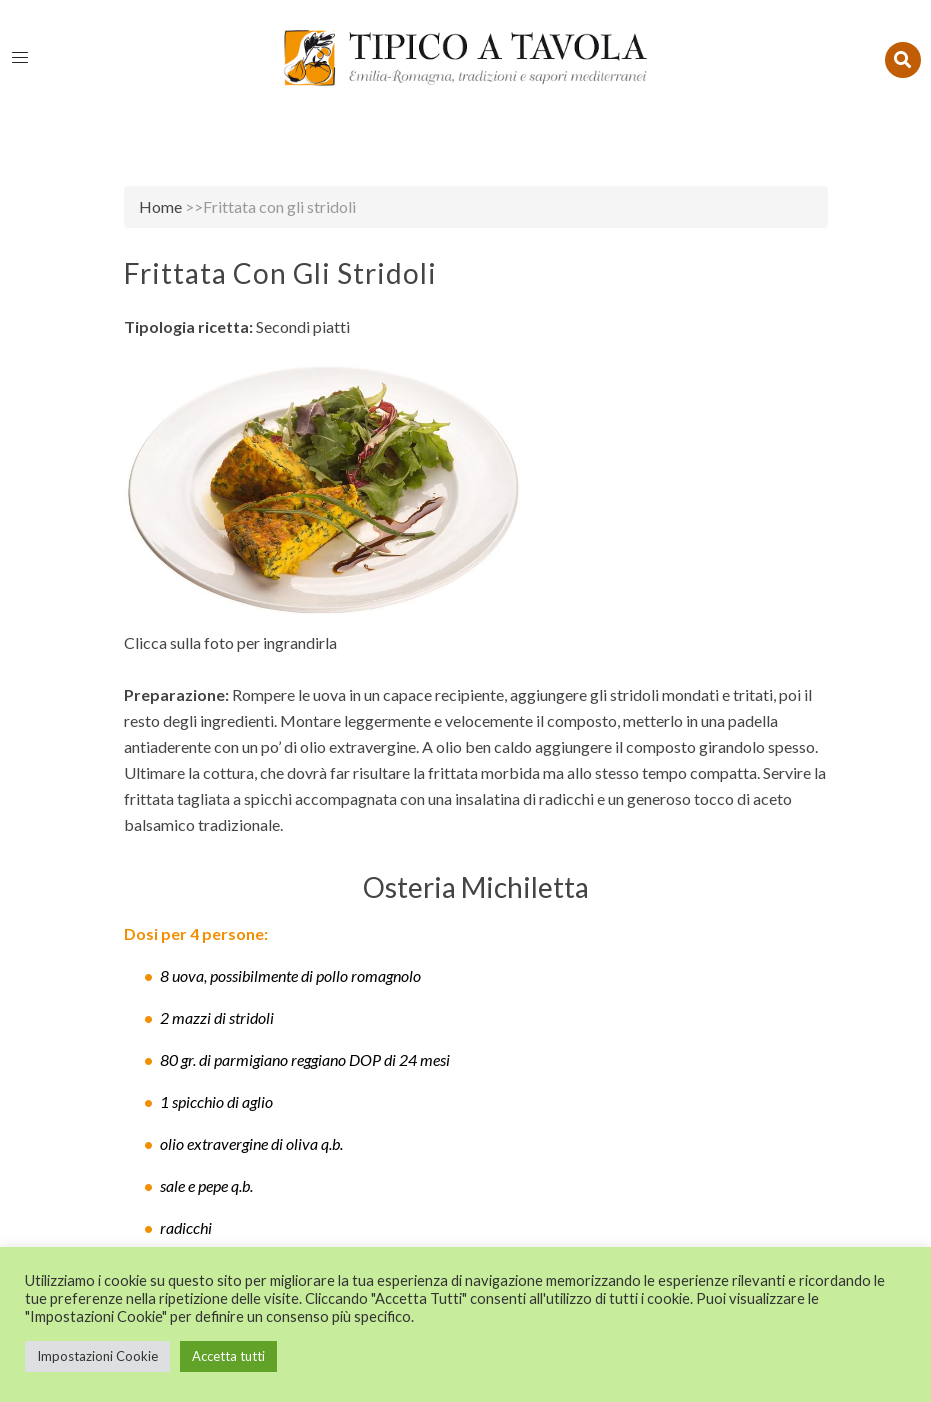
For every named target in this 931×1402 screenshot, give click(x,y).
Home (160, 206)
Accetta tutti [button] (228, 1356)
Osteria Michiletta (476, 887)
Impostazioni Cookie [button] (97, 1356)
